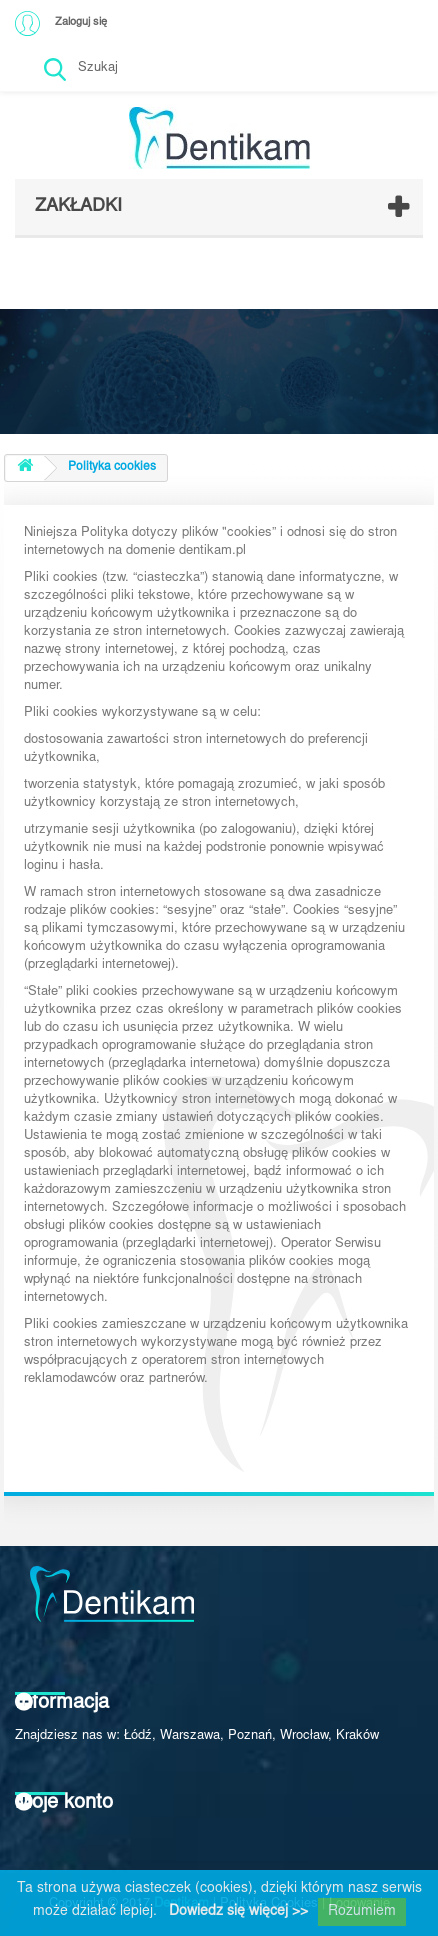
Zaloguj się (81, 22)
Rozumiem (362, 1912)
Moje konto (64, 1803)
